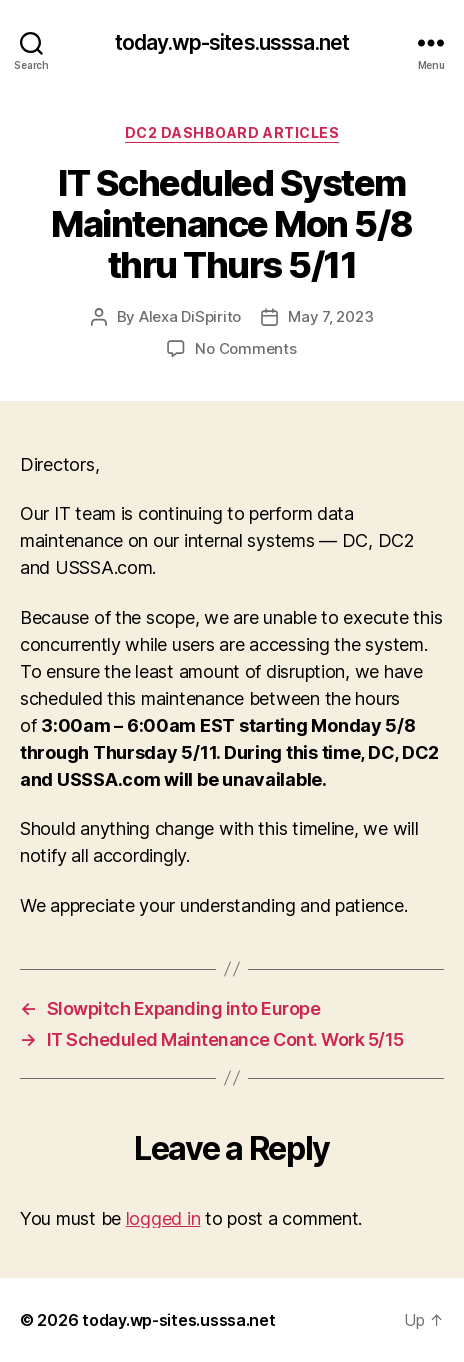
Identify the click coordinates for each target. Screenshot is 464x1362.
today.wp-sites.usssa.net (232, 42)
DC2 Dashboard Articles (232, 132)
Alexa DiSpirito (190, 316)
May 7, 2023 (330, 316)
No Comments (245, 348)
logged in (163, 1218)
